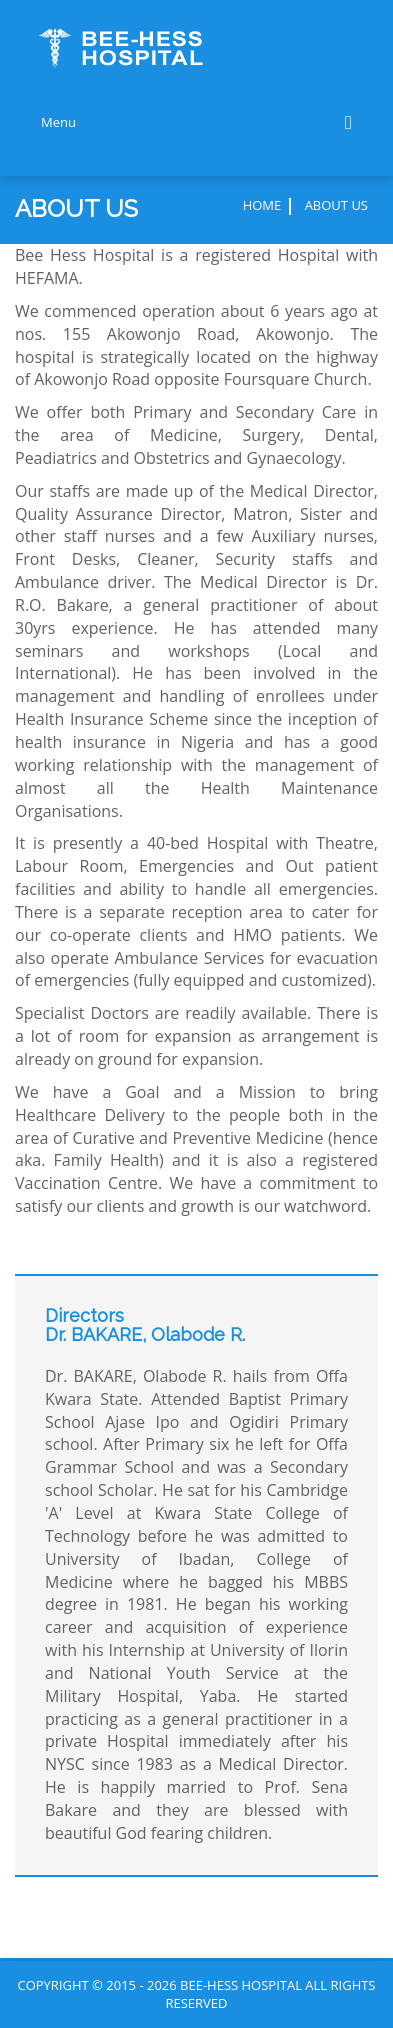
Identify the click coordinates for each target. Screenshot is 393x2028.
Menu (196, 122)
